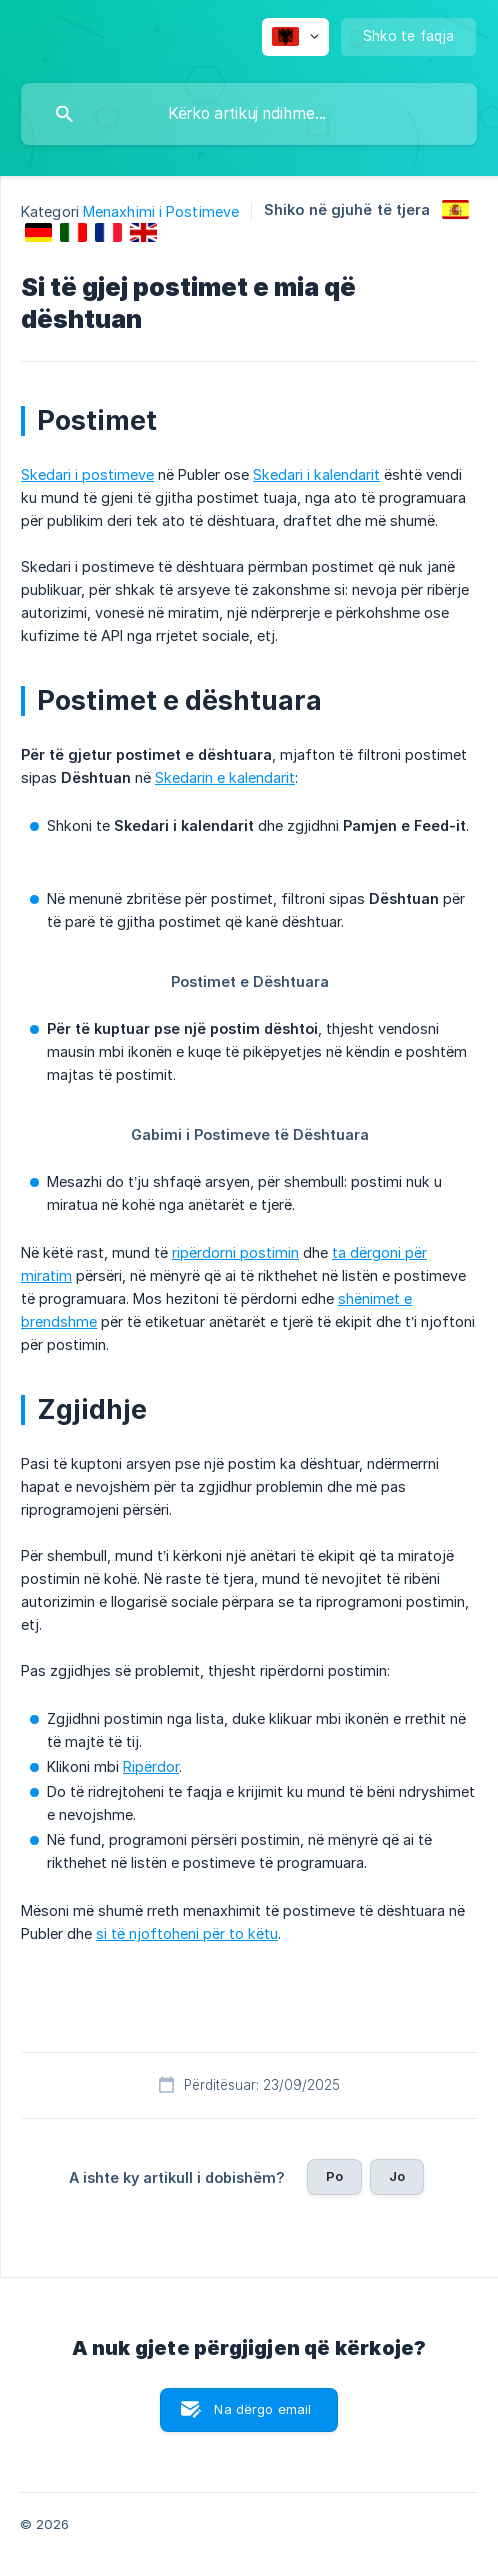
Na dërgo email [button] (262, 2409)
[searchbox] (249, 114)
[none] (295, 37)
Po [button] (334, 2176)
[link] (455, 209)
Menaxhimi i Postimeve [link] (161, 211)
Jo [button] (397, 2176)
